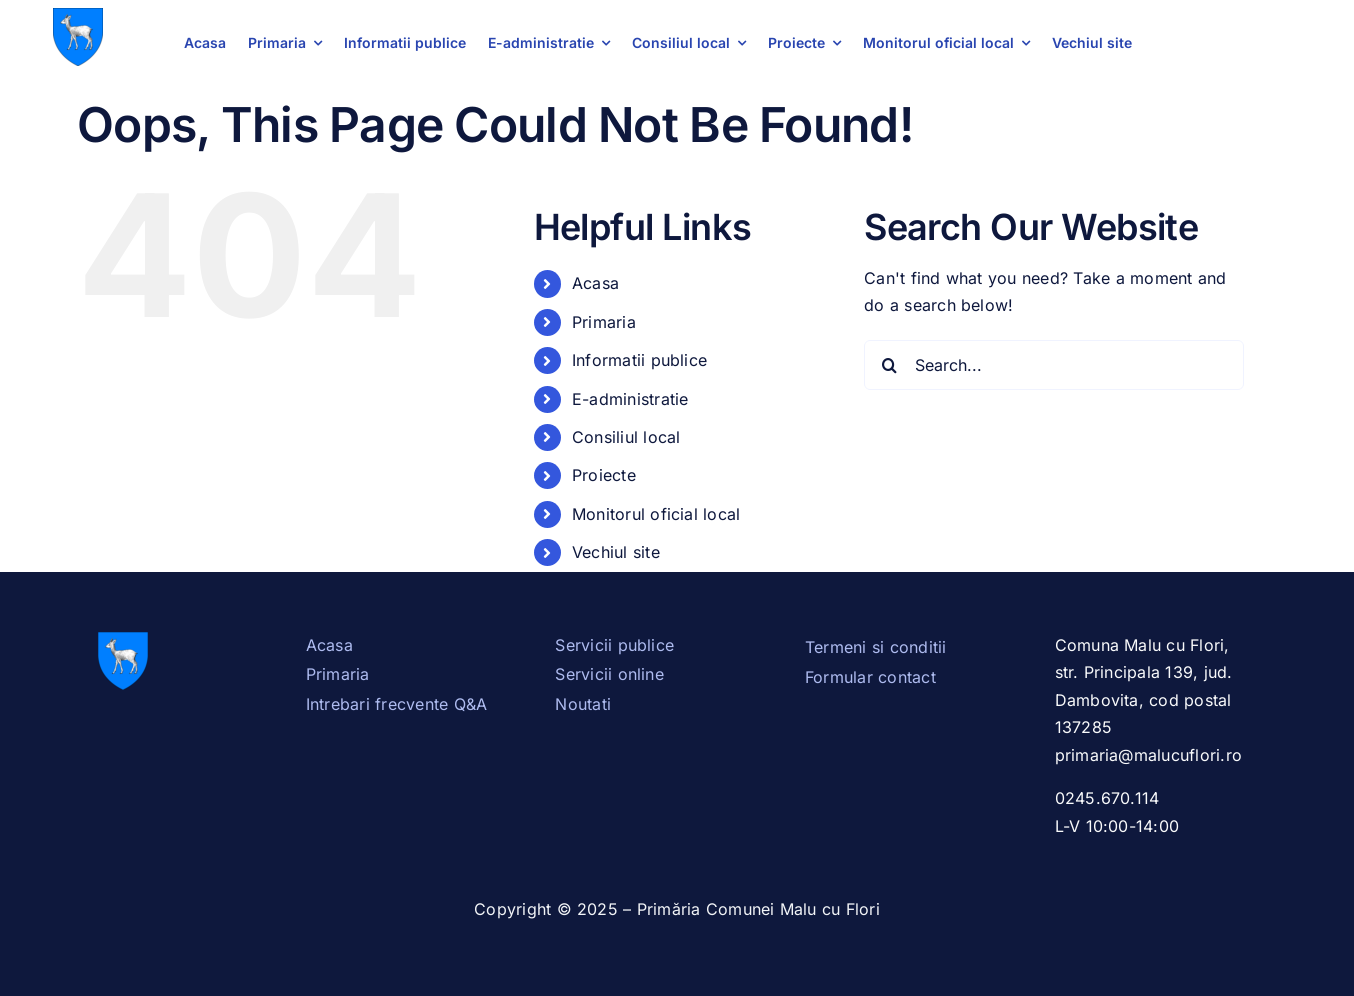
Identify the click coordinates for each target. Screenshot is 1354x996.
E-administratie (630, 399)
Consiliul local (626, 437)
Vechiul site (616, 552)
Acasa (595, 283)
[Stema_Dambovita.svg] (78, 16)
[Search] (889, 365)
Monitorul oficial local (656, 514)
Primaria (604, 322)
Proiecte (604, 475)
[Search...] (1054, 365)
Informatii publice (639, 360)
